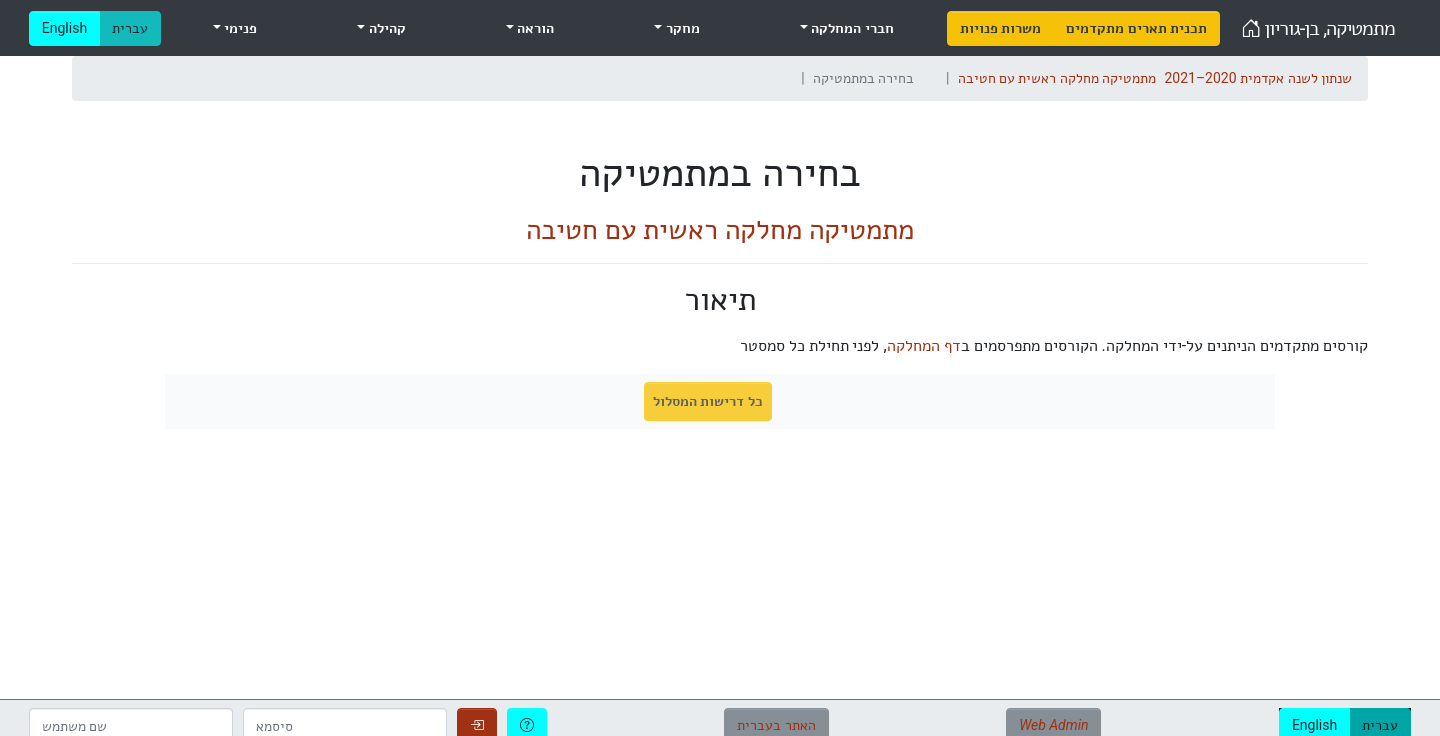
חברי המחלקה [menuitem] (851, 28)
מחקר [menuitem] (680, 28)
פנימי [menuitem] (239, 28)
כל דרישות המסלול (708, 401)
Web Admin (1053, 725)
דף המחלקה (924, 345)
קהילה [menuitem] (385, 28)
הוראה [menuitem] (534, 28)
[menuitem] (1000, 28)
